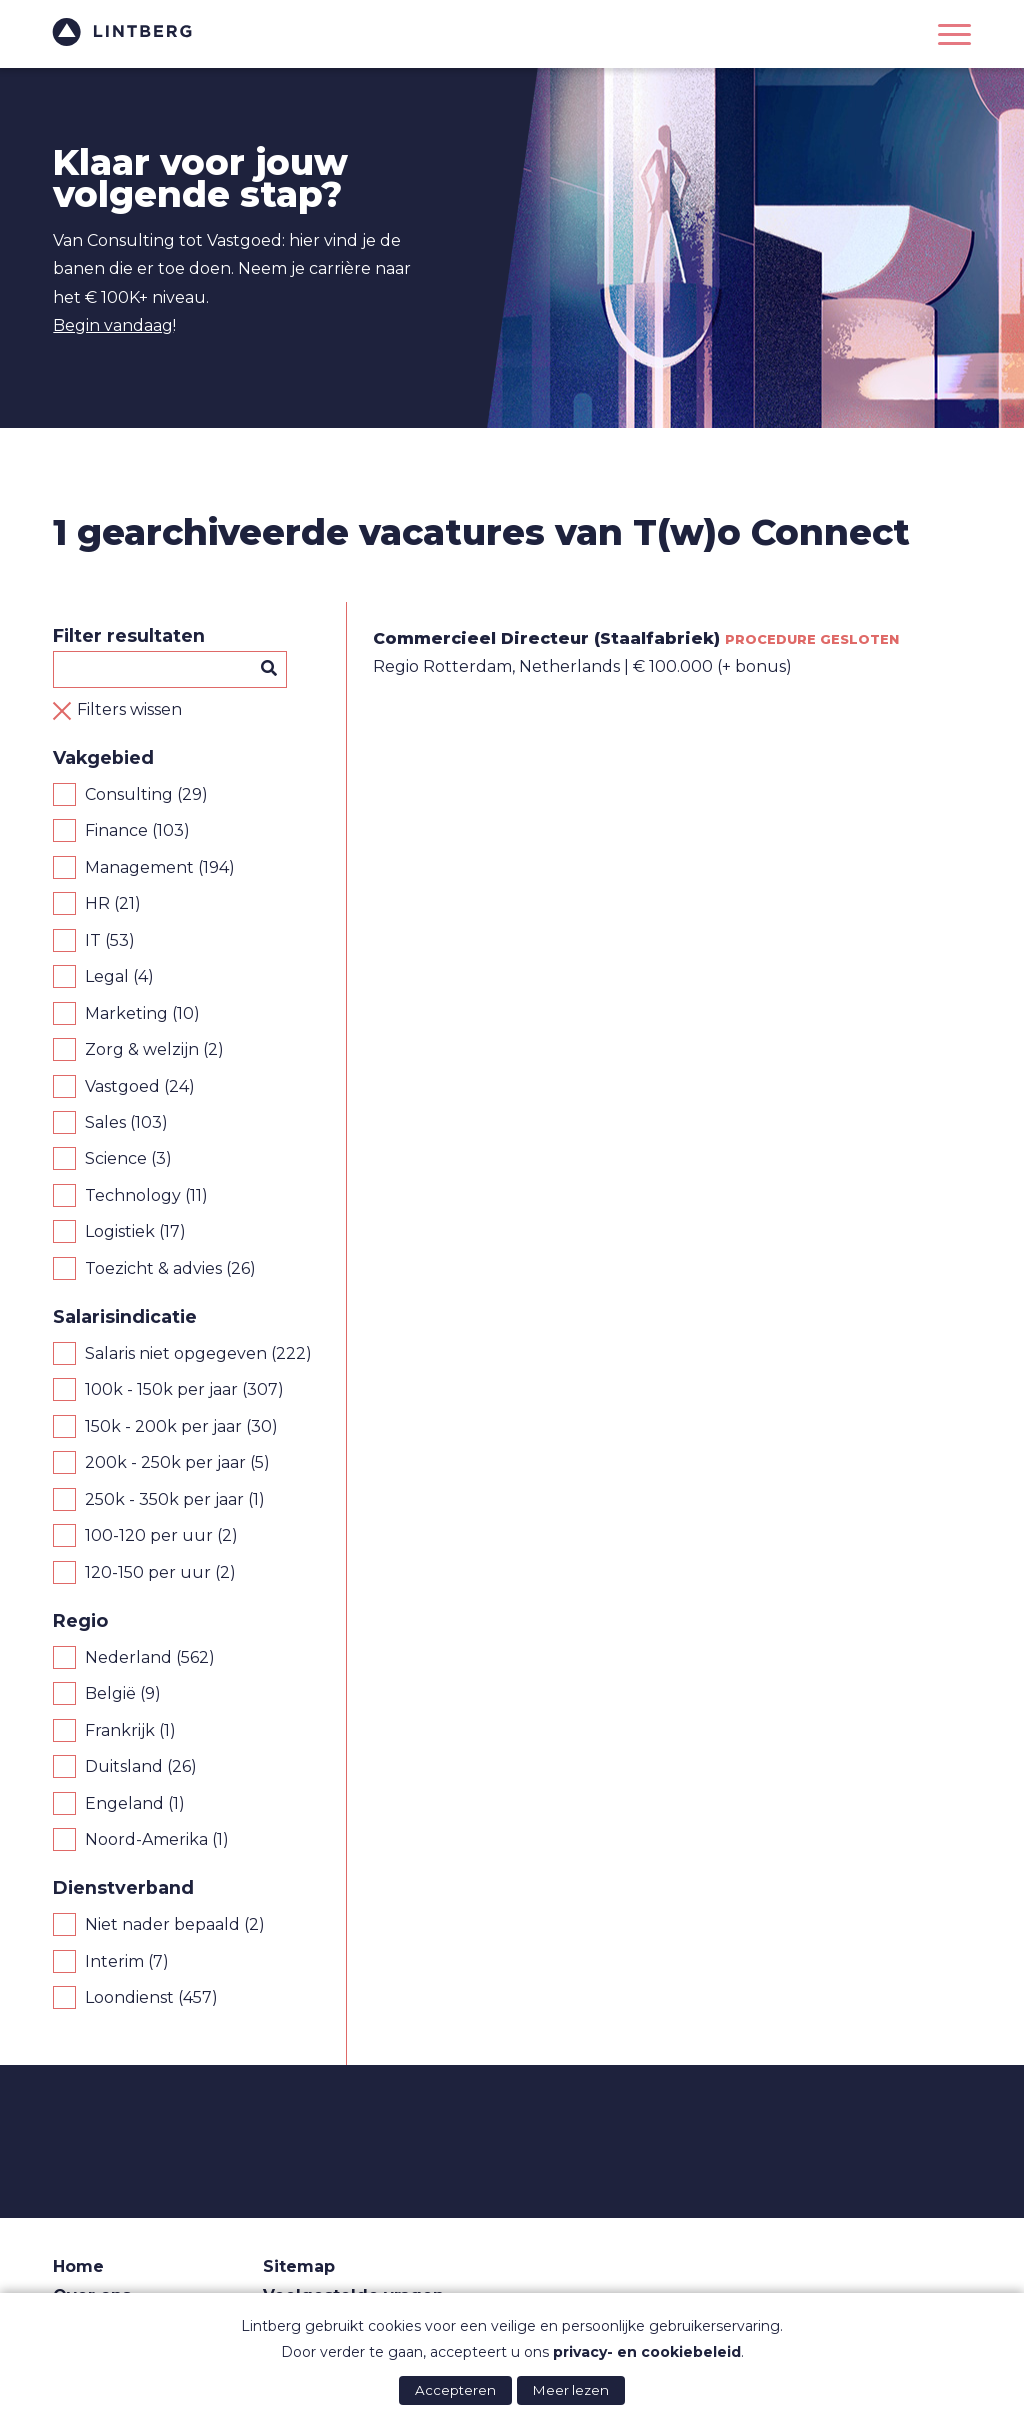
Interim (114, 1961)
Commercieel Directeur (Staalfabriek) (546, 638)
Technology (133, 1195)
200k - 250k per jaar (165, 1462)
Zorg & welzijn (142, 1049)
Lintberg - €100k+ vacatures (123, 32)
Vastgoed (122, 1086)
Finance (116, 830)
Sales (105, 1122)
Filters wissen (129, 709)
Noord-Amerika (146, 1839)
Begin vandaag (113, 325)
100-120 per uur (149, 1535)
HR (97, 903)
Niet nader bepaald (162, 1924)
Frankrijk (120, 1730)
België (110, 1693)
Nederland (128, 1657)
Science (116, 1158)
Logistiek (120, 1231)
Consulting (129, 794)
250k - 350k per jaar (164, 1499)
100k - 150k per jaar (161, 1389)
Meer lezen (571, 2390)
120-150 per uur (148, 1572)
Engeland (124, 1803)
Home (78, 2266)
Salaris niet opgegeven (176, 1353)
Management (139, 867)
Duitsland (124, 1766)
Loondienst (129, 1997)
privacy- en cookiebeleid (647, 2352)
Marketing (126, 1013)
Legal (107, 976)
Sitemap (299, 2266)
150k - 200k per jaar (163, 1426)
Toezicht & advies (153, 1268)
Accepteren (455, 2390)
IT (93, 940)
